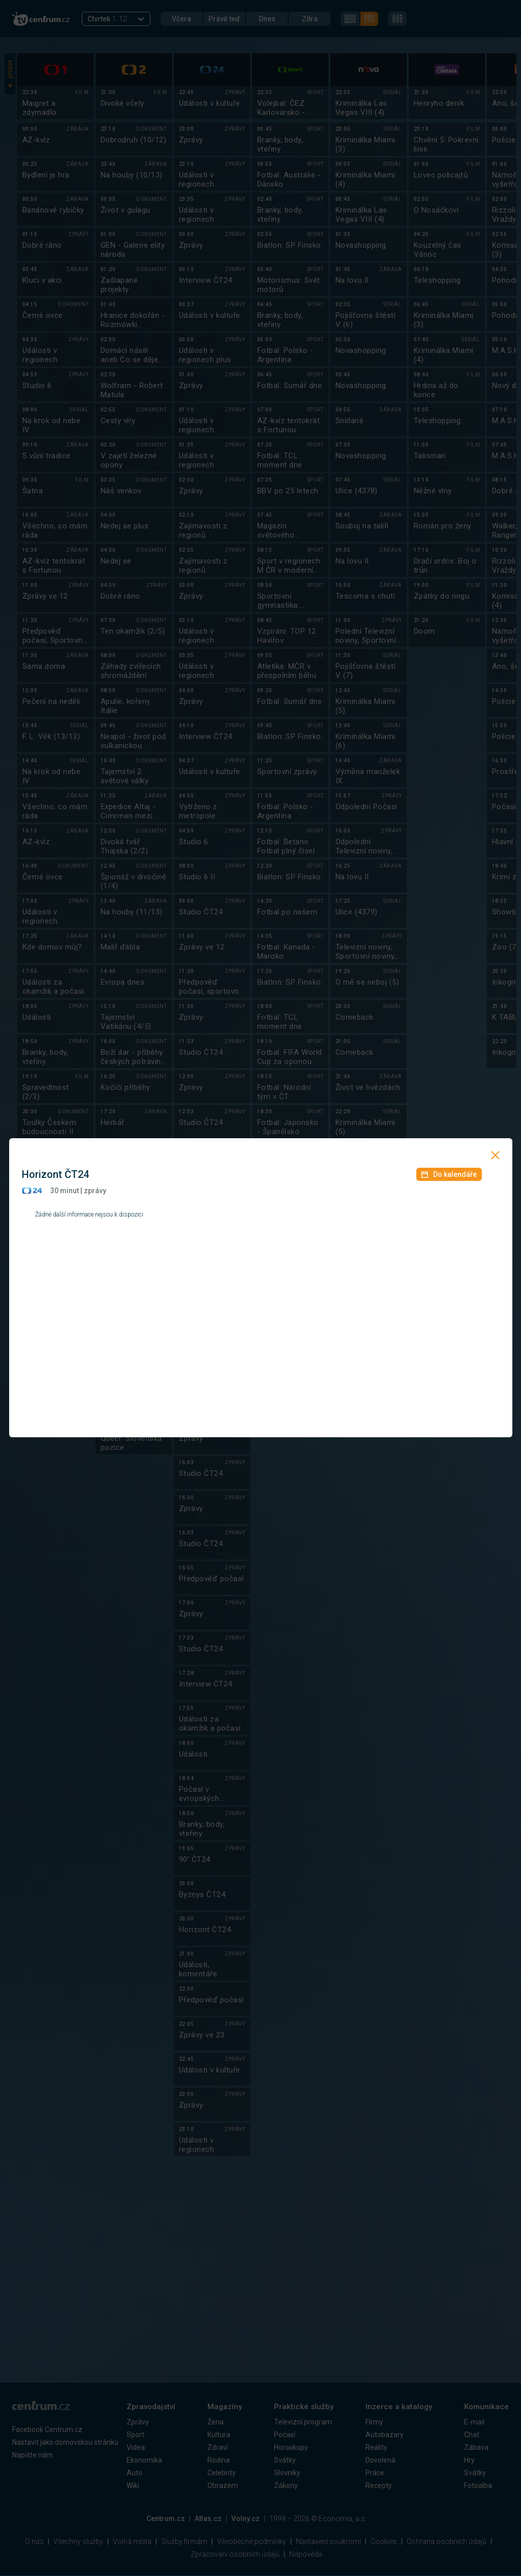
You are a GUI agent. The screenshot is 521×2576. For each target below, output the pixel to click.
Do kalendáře (449, 1174)
